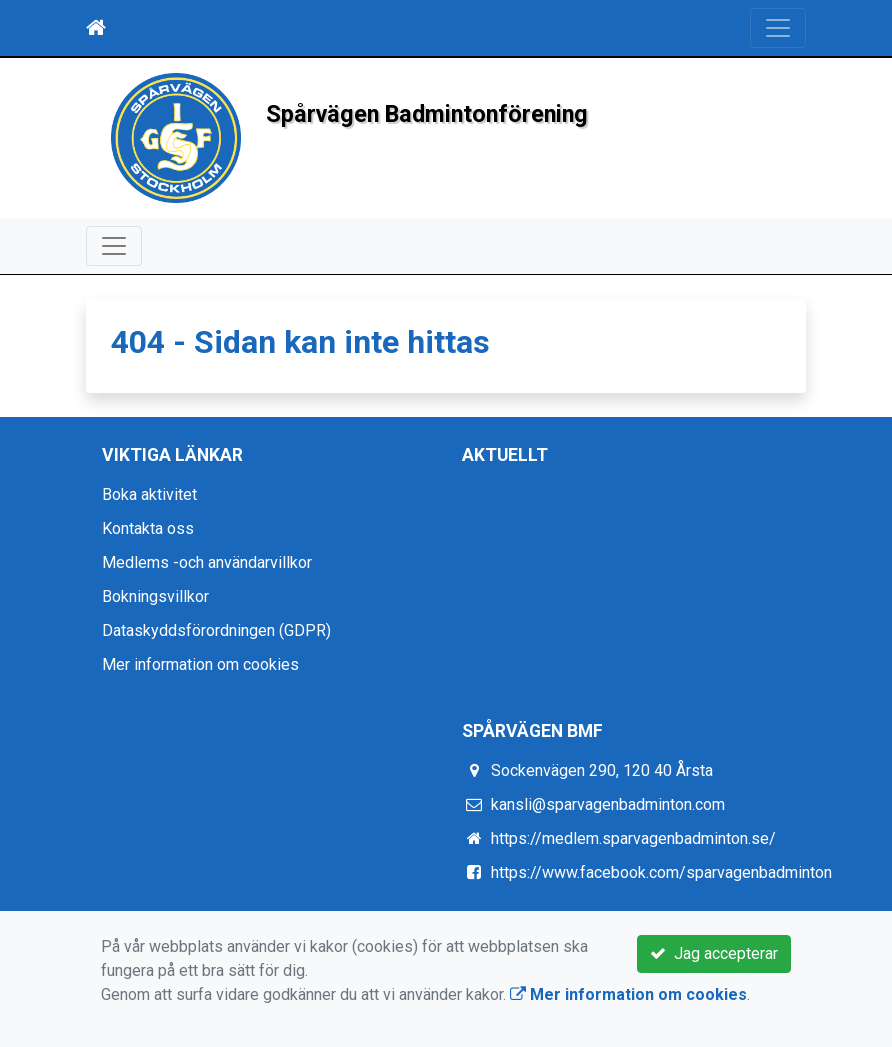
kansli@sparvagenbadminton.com (608, 804)
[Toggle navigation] (778, 28)
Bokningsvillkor (155, 596)
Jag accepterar (714, 953)
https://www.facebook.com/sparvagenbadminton (661, 872)
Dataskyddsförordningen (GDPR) (216, 630)
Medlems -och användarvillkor (207, 562)
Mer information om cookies (200, 664)
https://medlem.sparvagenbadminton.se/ (633, 838)
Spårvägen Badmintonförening (448, 113)
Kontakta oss (148, 528)
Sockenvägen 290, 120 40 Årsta (602, 770)
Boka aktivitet (149, 494)
